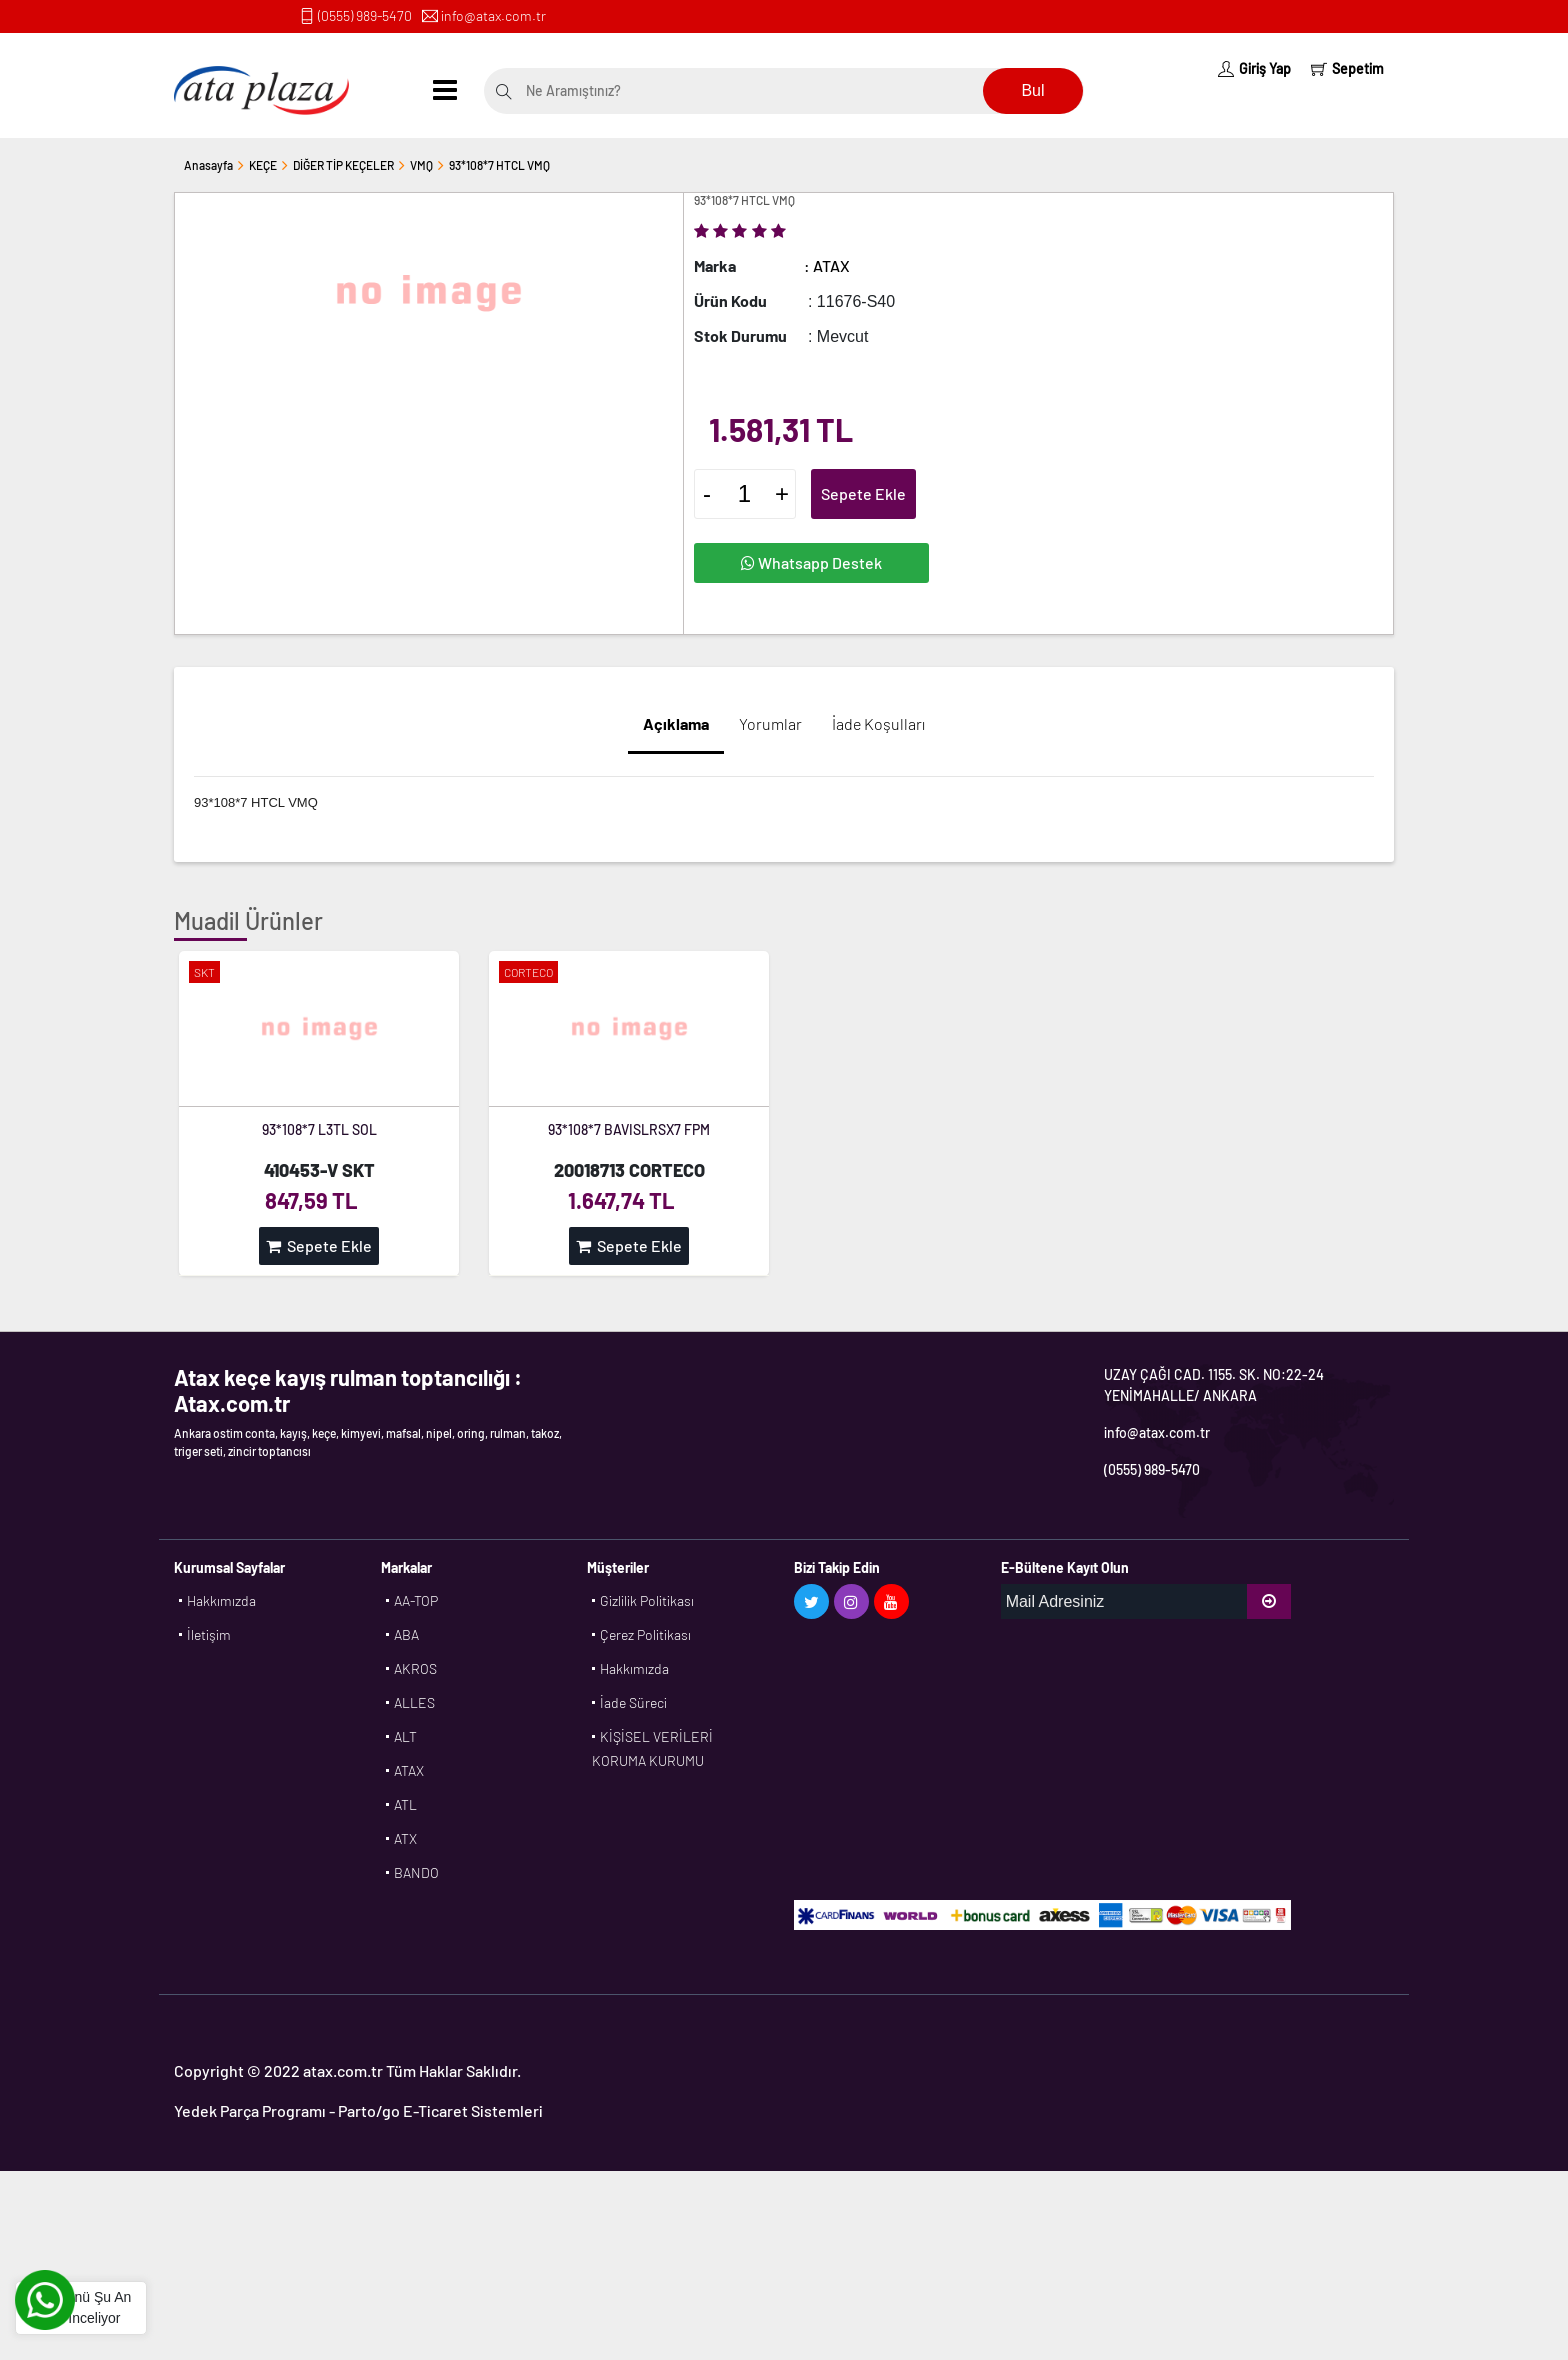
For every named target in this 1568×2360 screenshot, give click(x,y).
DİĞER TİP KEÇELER (343, 165)
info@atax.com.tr (493, 15)
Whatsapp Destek (811, 562)
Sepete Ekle (863, 493)
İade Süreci (633, 1702)
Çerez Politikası (645, 1634)
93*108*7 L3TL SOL (319, 1129)
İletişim (209, 1634)
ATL (405, 1804)
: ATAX (827, 265)
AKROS (415, 1668)
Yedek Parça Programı (250, 2110)
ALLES (414, 1702)
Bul (1032, 90)
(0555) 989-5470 (365, 15)
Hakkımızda (221, 1600)
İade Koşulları (878, 723)
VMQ (421, 165)
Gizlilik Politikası (647, 1600)
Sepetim (1347, 68)
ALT (405, 1736)
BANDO (416, 1872)
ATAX (409, 1770)
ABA (406, 1634)
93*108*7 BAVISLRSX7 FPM (629, 1129)
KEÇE (263, 165)
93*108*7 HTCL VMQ (499, 165)
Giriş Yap (1254, 68)
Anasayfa (208, 165)
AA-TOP (416, 1600)
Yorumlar (770, 723)
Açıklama (676, 723)
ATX (405, 1838)
